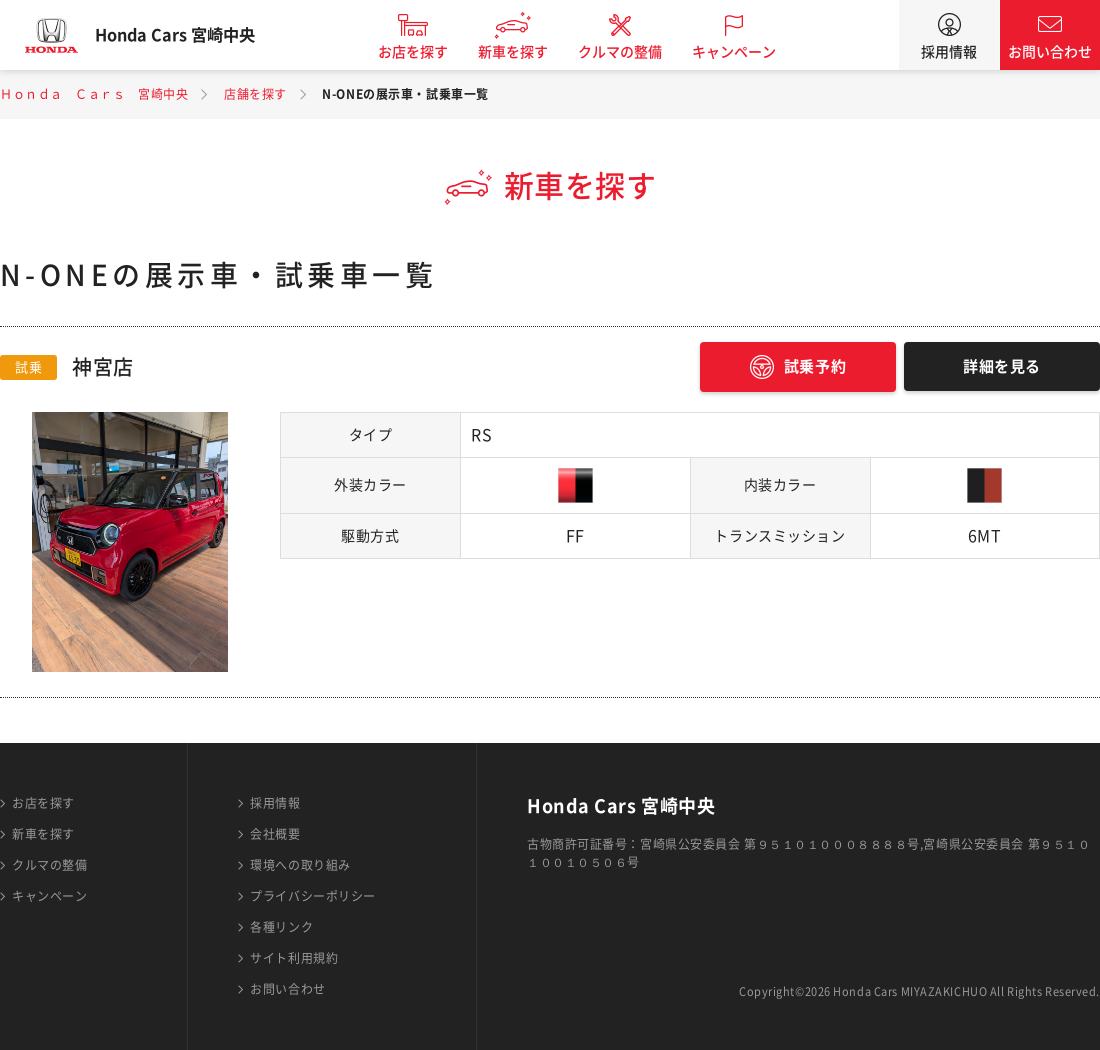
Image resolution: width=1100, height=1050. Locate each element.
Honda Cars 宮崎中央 (195, 35)
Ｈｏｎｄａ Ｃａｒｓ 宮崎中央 (94, 94)
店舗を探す (255, 94)
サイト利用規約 (294, 958)
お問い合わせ (1050, 52)
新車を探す (533, 52)
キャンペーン (754, 52)
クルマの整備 (640, 52)
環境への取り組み (300, 865)
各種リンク (281, 927)
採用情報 (949, 52)
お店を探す (433, 52)
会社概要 (275, 834)
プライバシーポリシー (313, 896)
